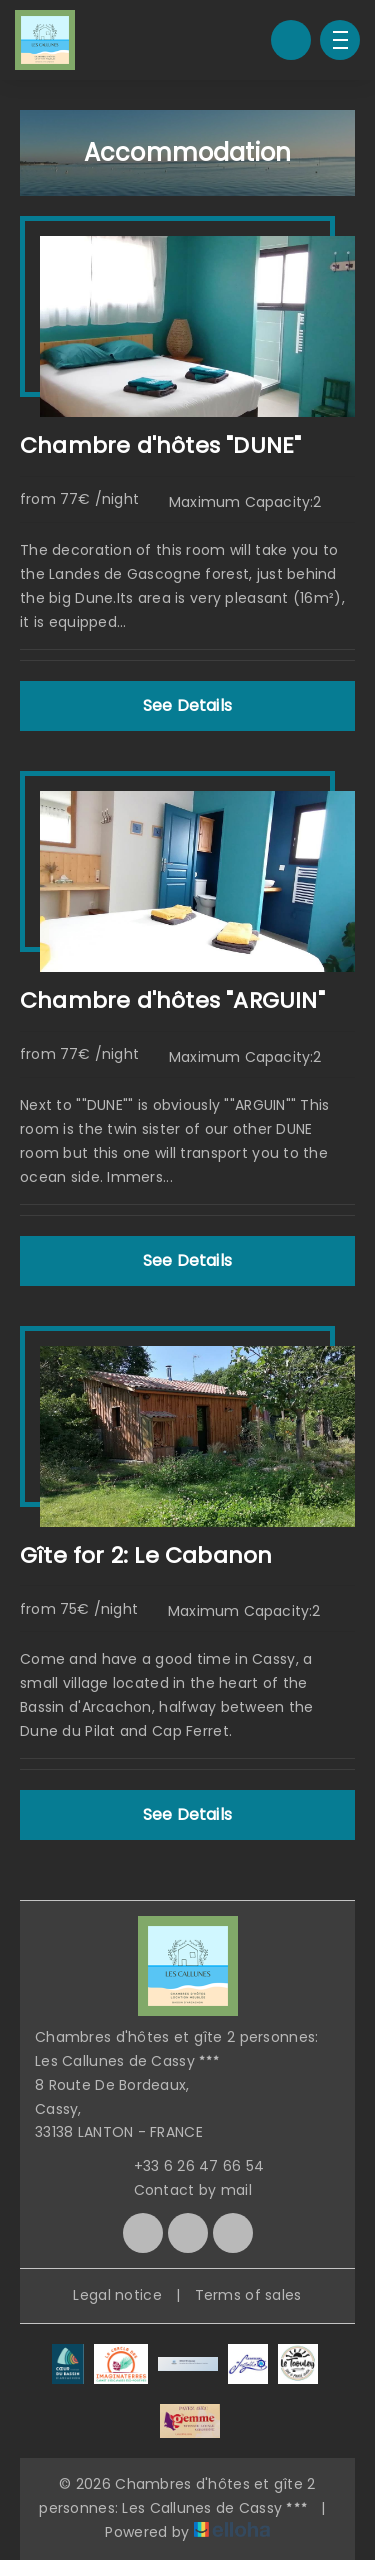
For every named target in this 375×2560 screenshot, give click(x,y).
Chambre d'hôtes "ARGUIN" (172, 1000)
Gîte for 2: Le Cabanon (146, 1555)
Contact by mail (181, 2190)
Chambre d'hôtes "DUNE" (160, 445)
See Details (187, 705)
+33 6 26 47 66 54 (188, 2166)
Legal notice (117, 2295)
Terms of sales (248, 2295)
